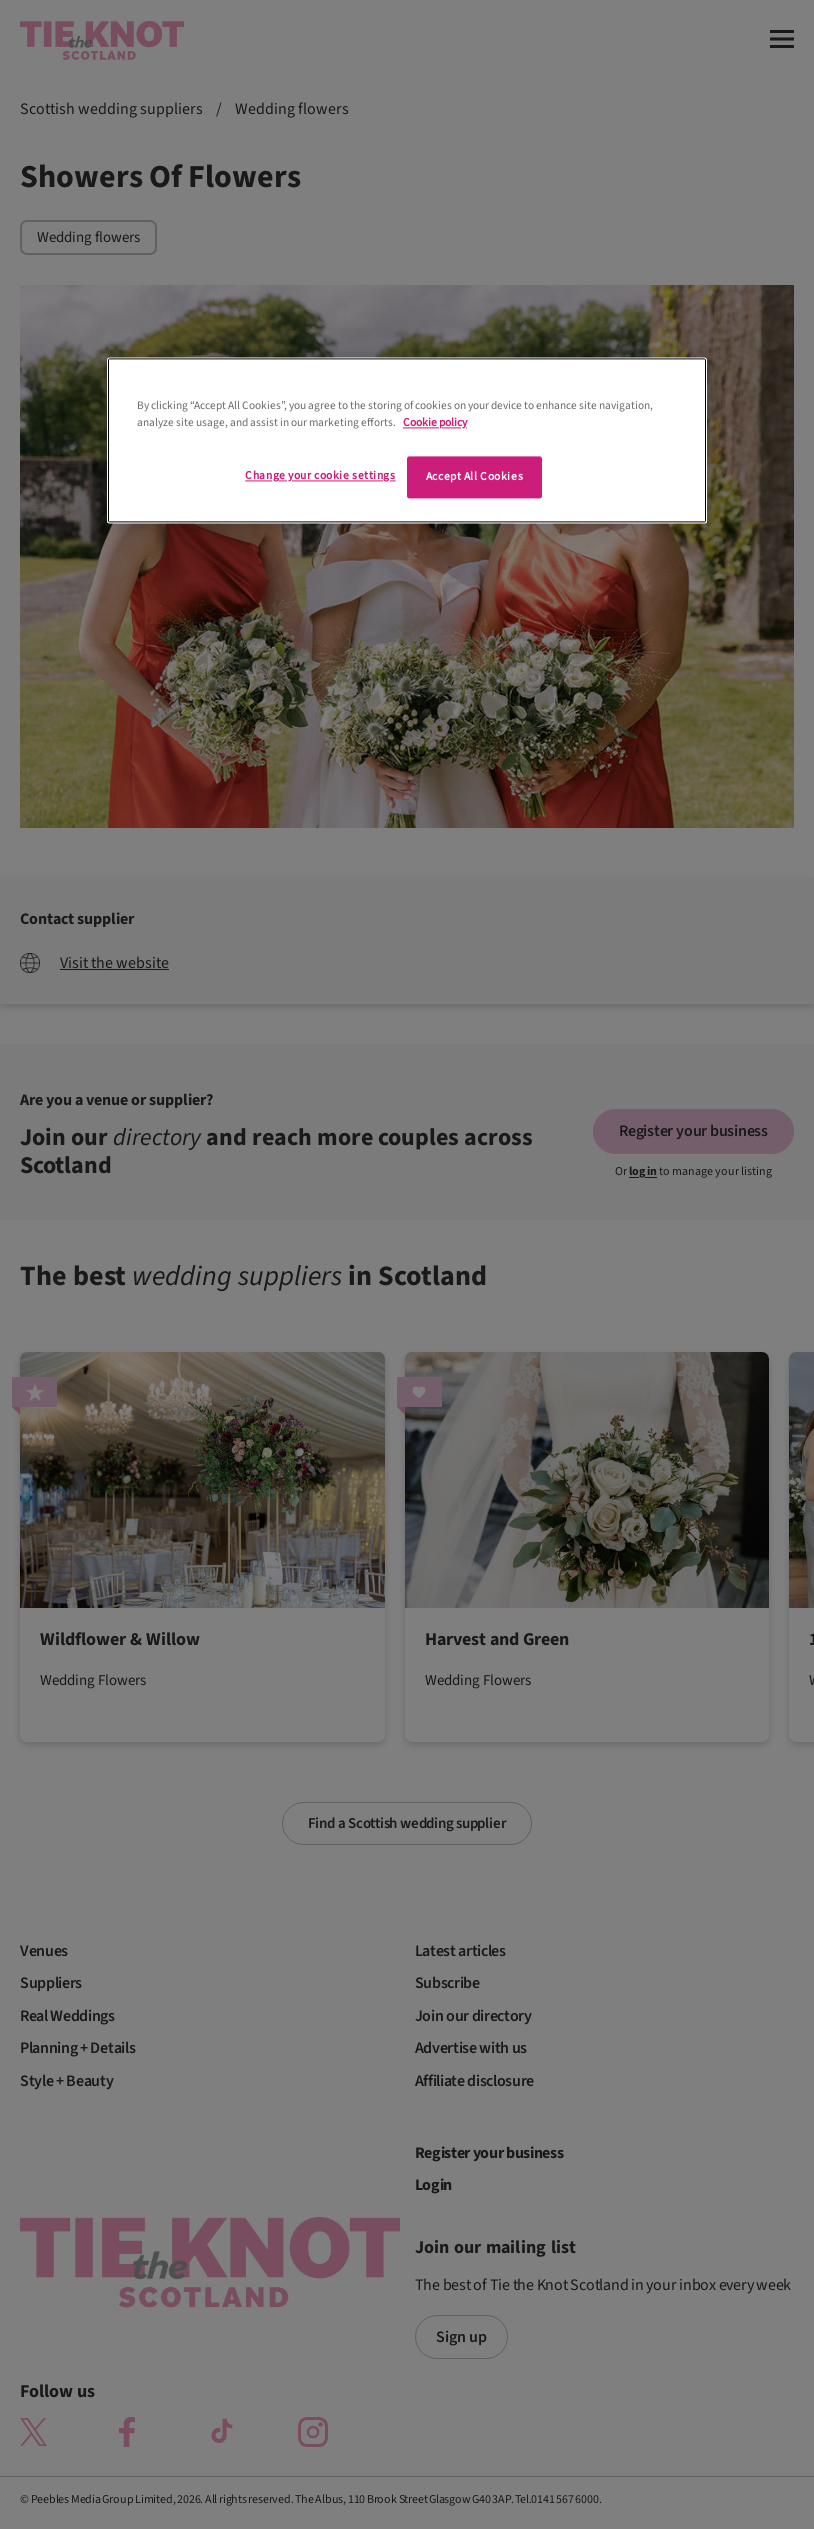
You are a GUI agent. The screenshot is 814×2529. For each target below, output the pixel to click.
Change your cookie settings (320, 476)
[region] (407, 441)
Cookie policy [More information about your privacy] (435, 423)
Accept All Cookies (474, 477)
